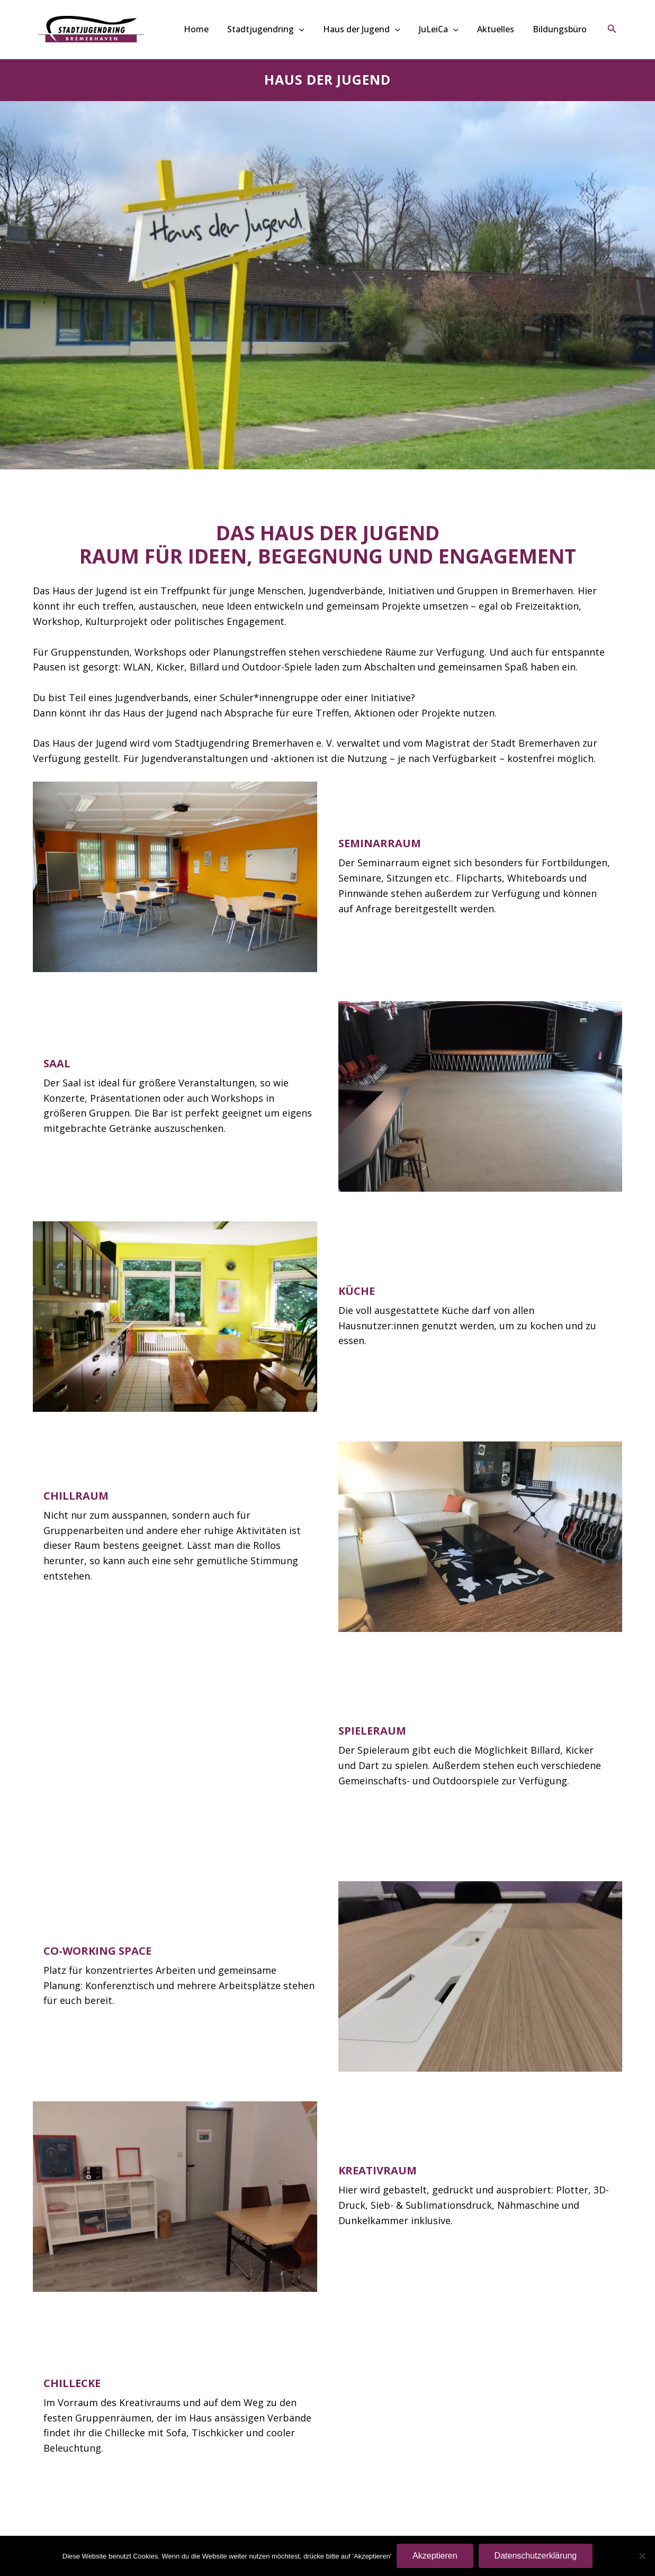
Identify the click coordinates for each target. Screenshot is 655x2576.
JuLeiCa (450, 29)
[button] (320, 29)
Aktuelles (502, 29)
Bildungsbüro (561, 29)
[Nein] (641, 2556)
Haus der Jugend (378, 29)
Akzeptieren (434, 2555)
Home (222, 29)
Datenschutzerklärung (536, 2555)
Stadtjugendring (287, 29)
